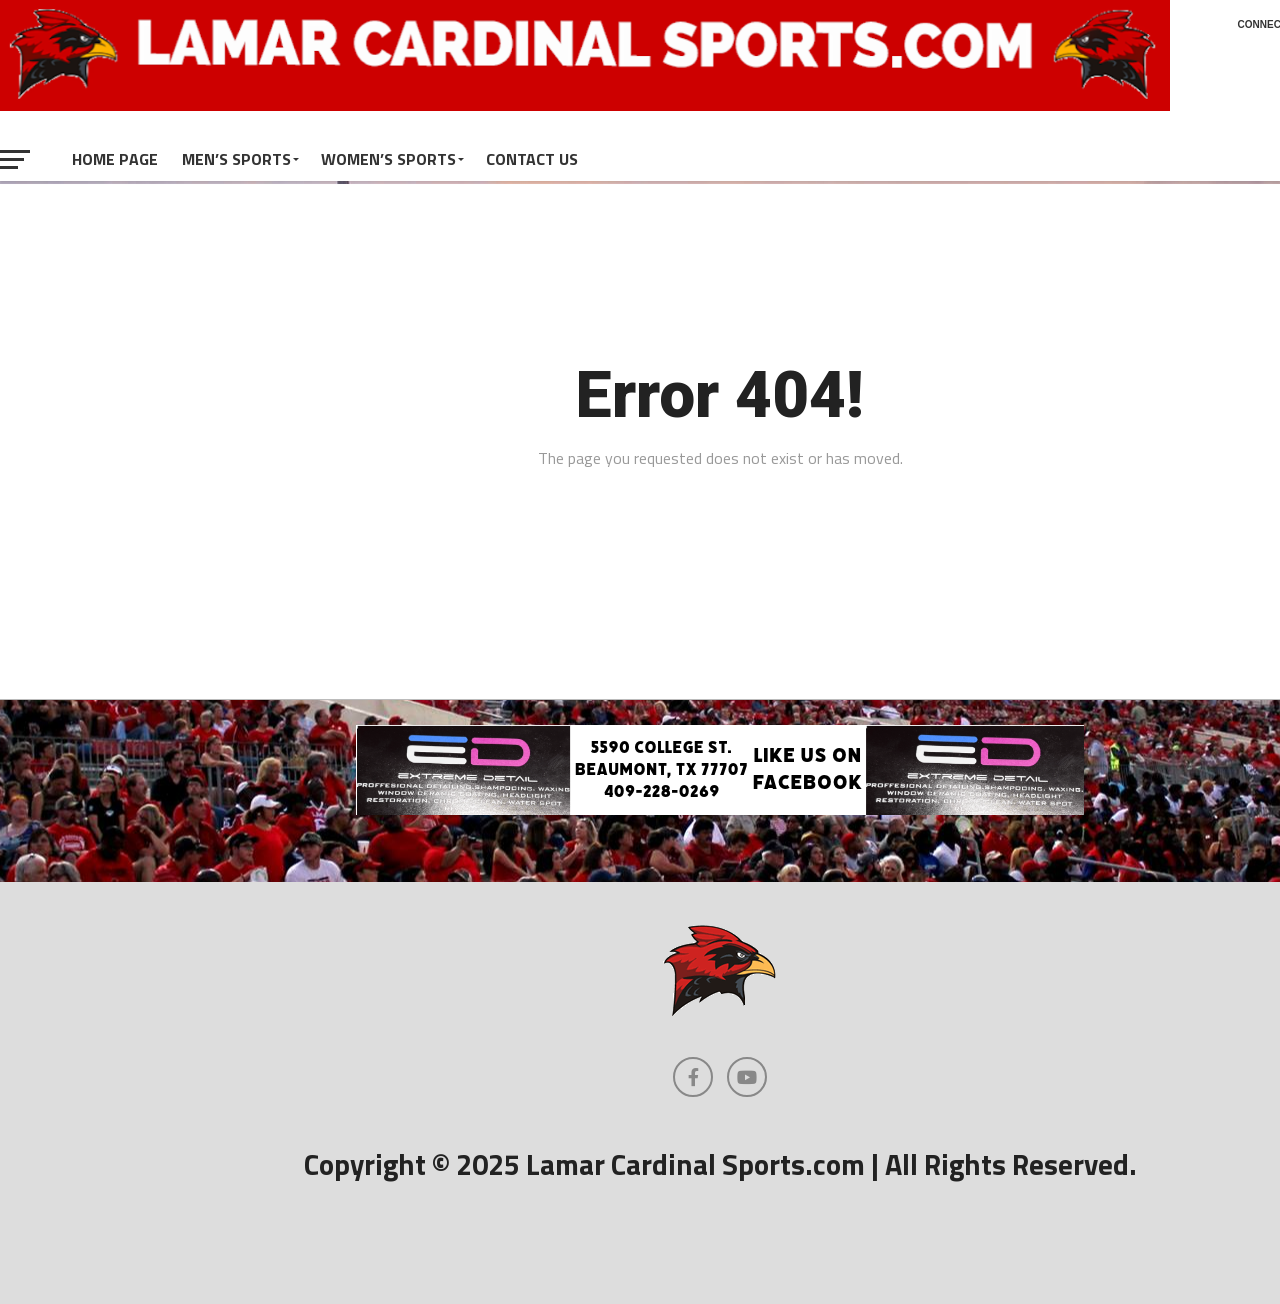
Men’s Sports (236, 159)
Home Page (115, 159)
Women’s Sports (388, 159)
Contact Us (532, 159)
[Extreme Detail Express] (720, 809)
